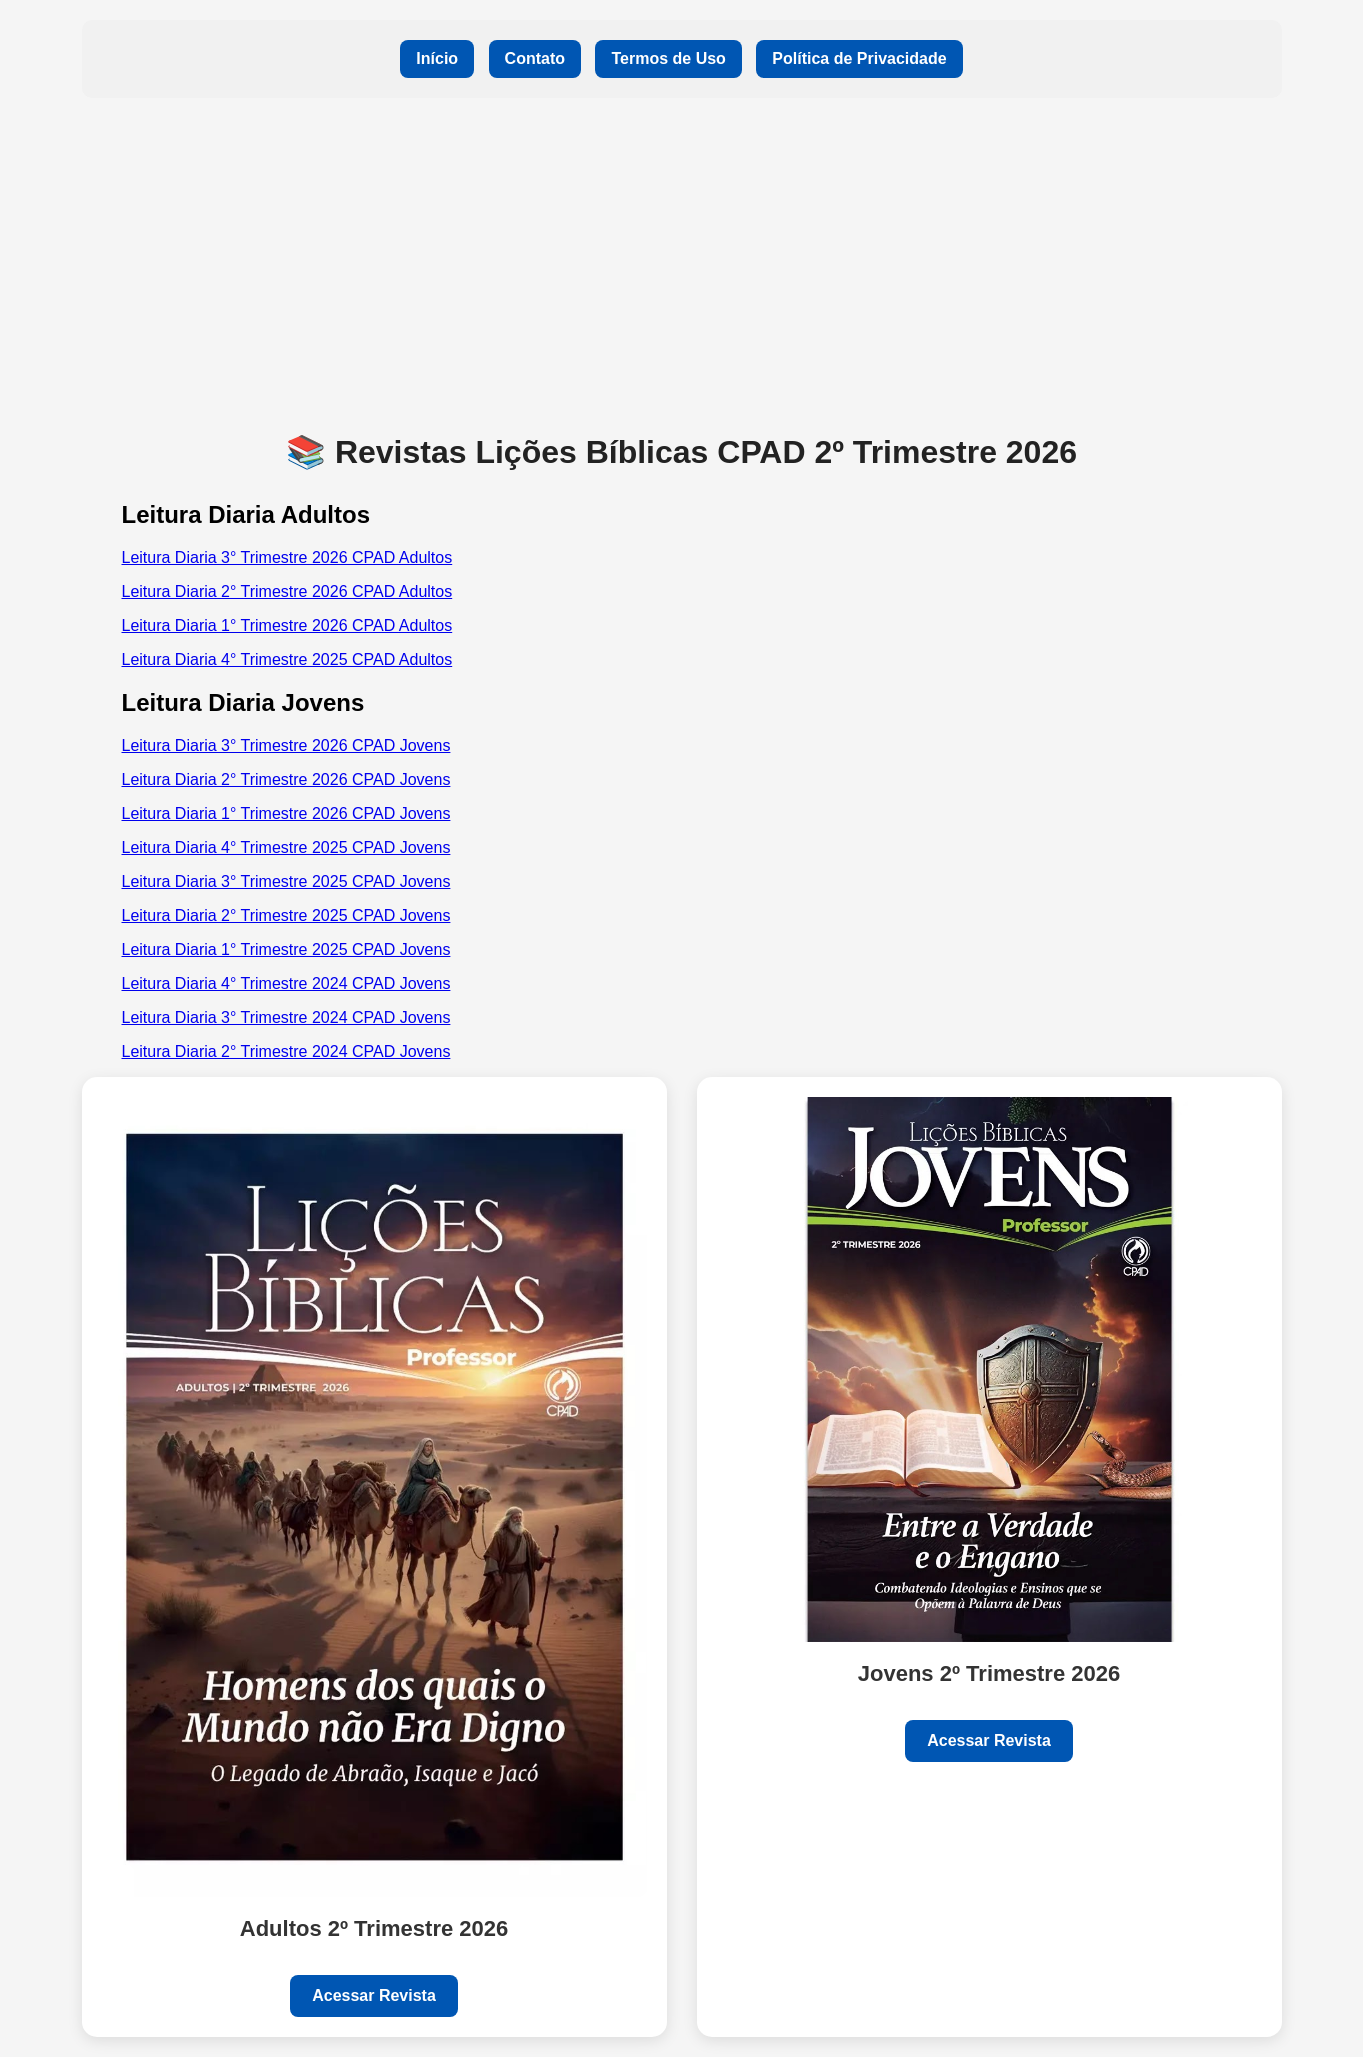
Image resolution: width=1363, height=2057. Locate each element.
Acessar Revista (374, 1995)
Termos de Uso (668, 58)
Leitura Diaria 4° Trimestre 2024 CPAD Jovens (286, 983)
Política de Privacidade (859, 58)
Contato (535, 58)
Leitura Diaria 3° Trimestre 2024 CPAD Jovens (286, 1017)
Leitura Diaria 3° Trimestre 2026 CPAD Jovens (286, 745)
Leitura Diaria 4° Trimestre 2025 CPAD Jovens (286, 847)
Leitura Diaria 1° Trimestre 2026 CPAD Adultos (287, 625)
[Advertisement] (682, 263)
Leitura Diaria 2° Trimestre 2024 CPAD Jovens (286, 1051)
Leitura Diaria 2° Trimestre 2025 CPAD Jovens (286, 915)
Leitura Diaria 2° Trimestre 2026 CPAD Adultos (287, 591)
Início (437, 58)
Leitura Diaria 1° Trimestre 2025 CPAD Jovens (286, 949)
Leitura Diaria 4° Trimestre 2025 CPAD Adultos (287, 659)
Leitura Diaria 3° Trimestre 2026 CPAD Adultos (287, 557)
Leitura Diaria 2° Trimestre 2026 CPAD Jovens (286, 779)
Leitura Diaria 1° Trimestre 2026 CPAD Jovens (286, 813)
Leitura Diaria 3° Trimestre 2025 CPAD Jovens (286, 881)
